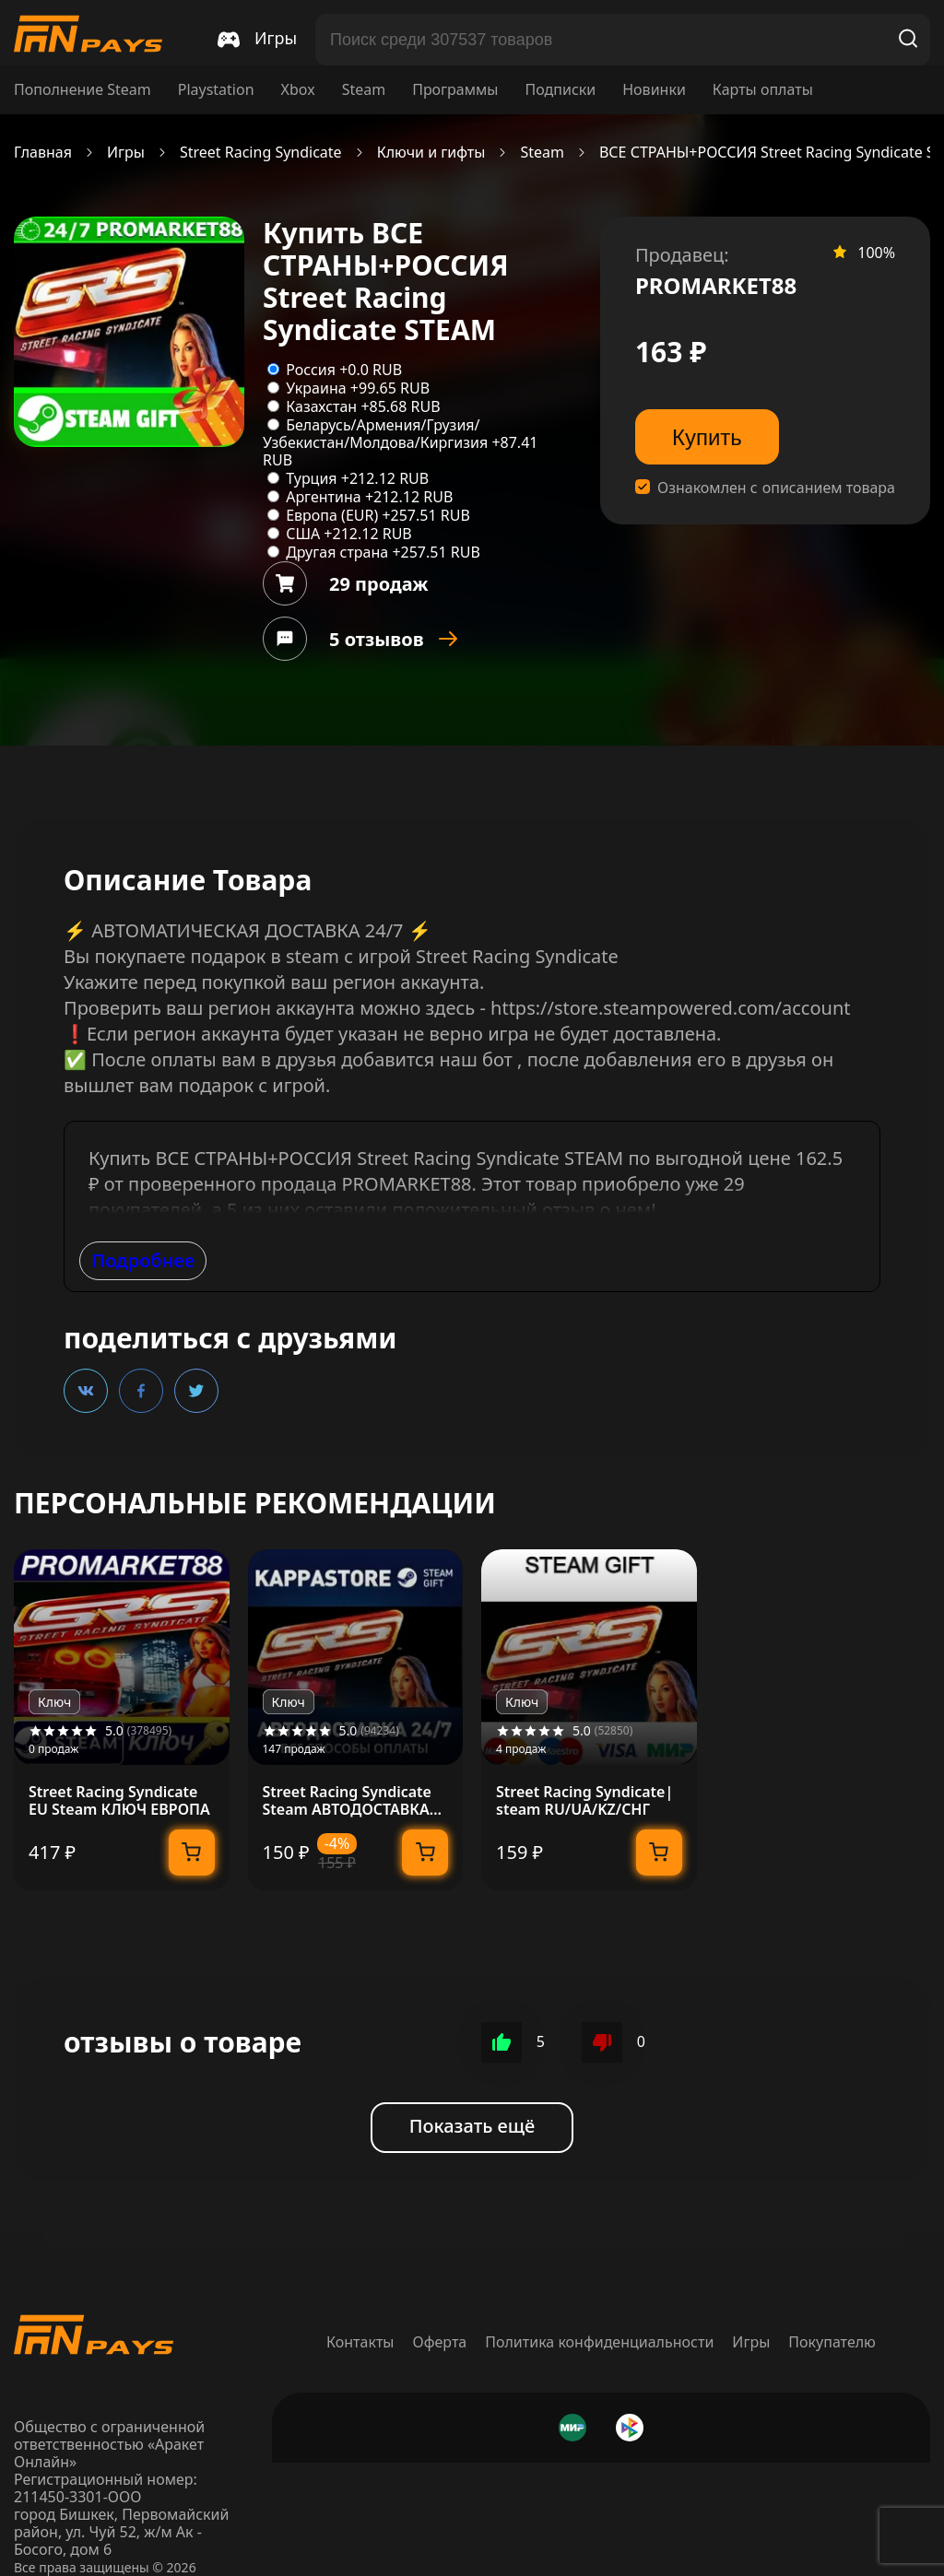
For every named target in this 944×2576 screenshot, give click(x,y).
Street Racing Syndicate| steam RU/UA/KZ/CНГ (584, 1800)
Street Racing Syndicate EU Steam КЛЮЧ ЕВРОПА (119, 1800)
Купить (707, 437)
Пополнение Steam (82, 90)
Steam (364, 90)
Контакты (360, 2342)
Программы (455, 90)
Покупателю (832, 2342)
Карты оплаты (763, 90)
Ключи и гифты (431, 152)
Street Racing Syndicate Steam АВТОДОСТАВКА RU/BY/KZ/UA (347, 1800)
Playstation (216, 90)
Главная (43, 152)
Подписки (560, 90)
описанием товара (828, 488)
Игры (126, 152)
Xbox (298, 90)
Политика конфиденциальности (599, 2342)
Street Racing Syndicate (261, 152)
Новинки (654, 90)
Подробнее (143, 1260)
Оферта (440, 2342)
